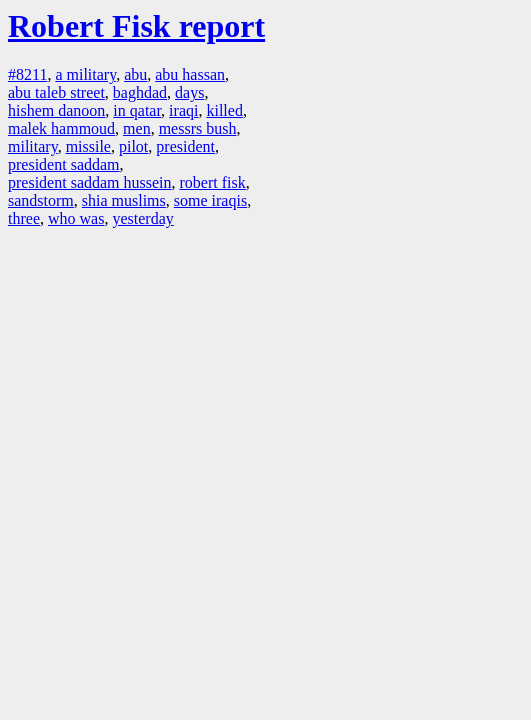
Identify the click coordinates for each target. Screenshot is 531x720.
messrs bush (198, 128)
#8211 (27, 74)
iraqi (183, 110)
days (189, 92)
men (137, 128)
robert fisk (213, 182)
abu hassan (190, 74)
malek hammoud (61, 128)
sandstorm (41, 200)
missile (88, 146)
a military (85, 74)
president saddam (64, 164)
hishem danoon (56, 110)
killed (224, 110)
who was (76, 218)
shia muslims (124, 200)
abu (135, 74)
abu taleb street (56, 92)
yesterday (142, 218)
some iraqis (210, 200)
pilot (133, 146)
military (33, 146)
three (24, 218)
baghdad (140, 92)
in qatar (137, 110)
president (185, 146)
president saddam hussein (90, 182)
